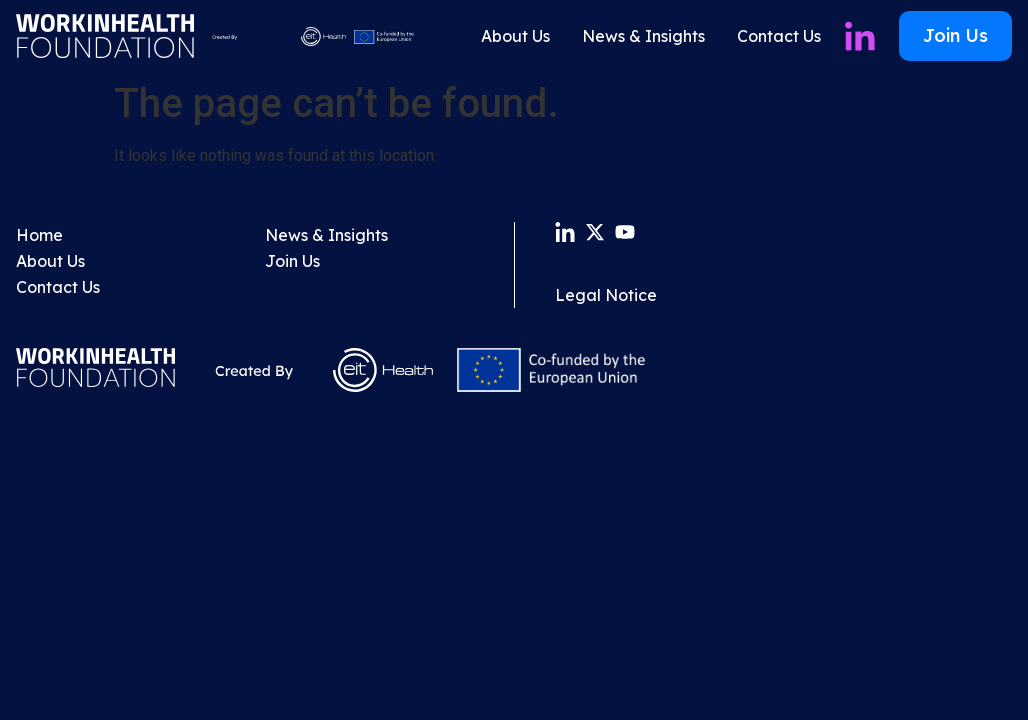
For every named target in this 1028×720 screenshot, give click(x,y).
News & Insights (643, 36)
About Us (515, 36)
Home (39, 235)
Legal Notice (606, 295)
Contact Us (779, 36)
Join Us (292, 261)
